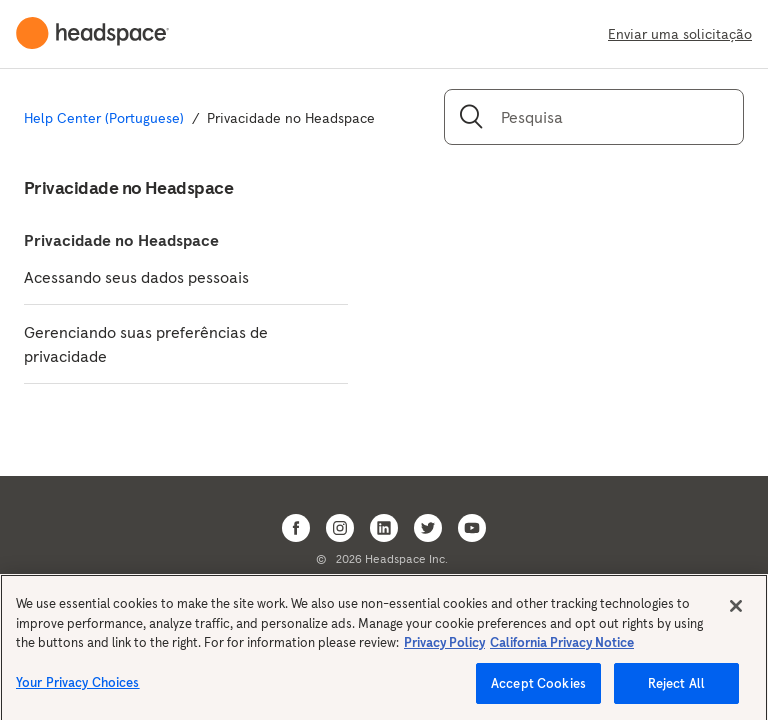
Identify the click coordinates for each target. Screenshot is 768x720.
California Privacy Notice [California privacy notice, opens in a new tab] (562, 648)
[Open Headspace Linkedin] (384, 528)
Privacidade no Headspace (121, 240)
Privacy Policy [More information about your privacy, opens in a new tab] (444, 648)
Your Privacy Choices (78, 688)
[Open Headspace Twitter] (428, 528)
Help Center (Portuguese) (104, 118)
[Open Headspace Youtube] (472, 528)
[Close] (736, 612)
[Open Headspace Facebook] (296, 528)
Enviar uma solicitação (680, 34)
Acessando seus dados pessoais (136, 277)
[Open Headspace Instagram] (340, 528)
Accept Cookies (538, 689)
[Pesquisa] (594, 117)
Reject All (676, 689)
